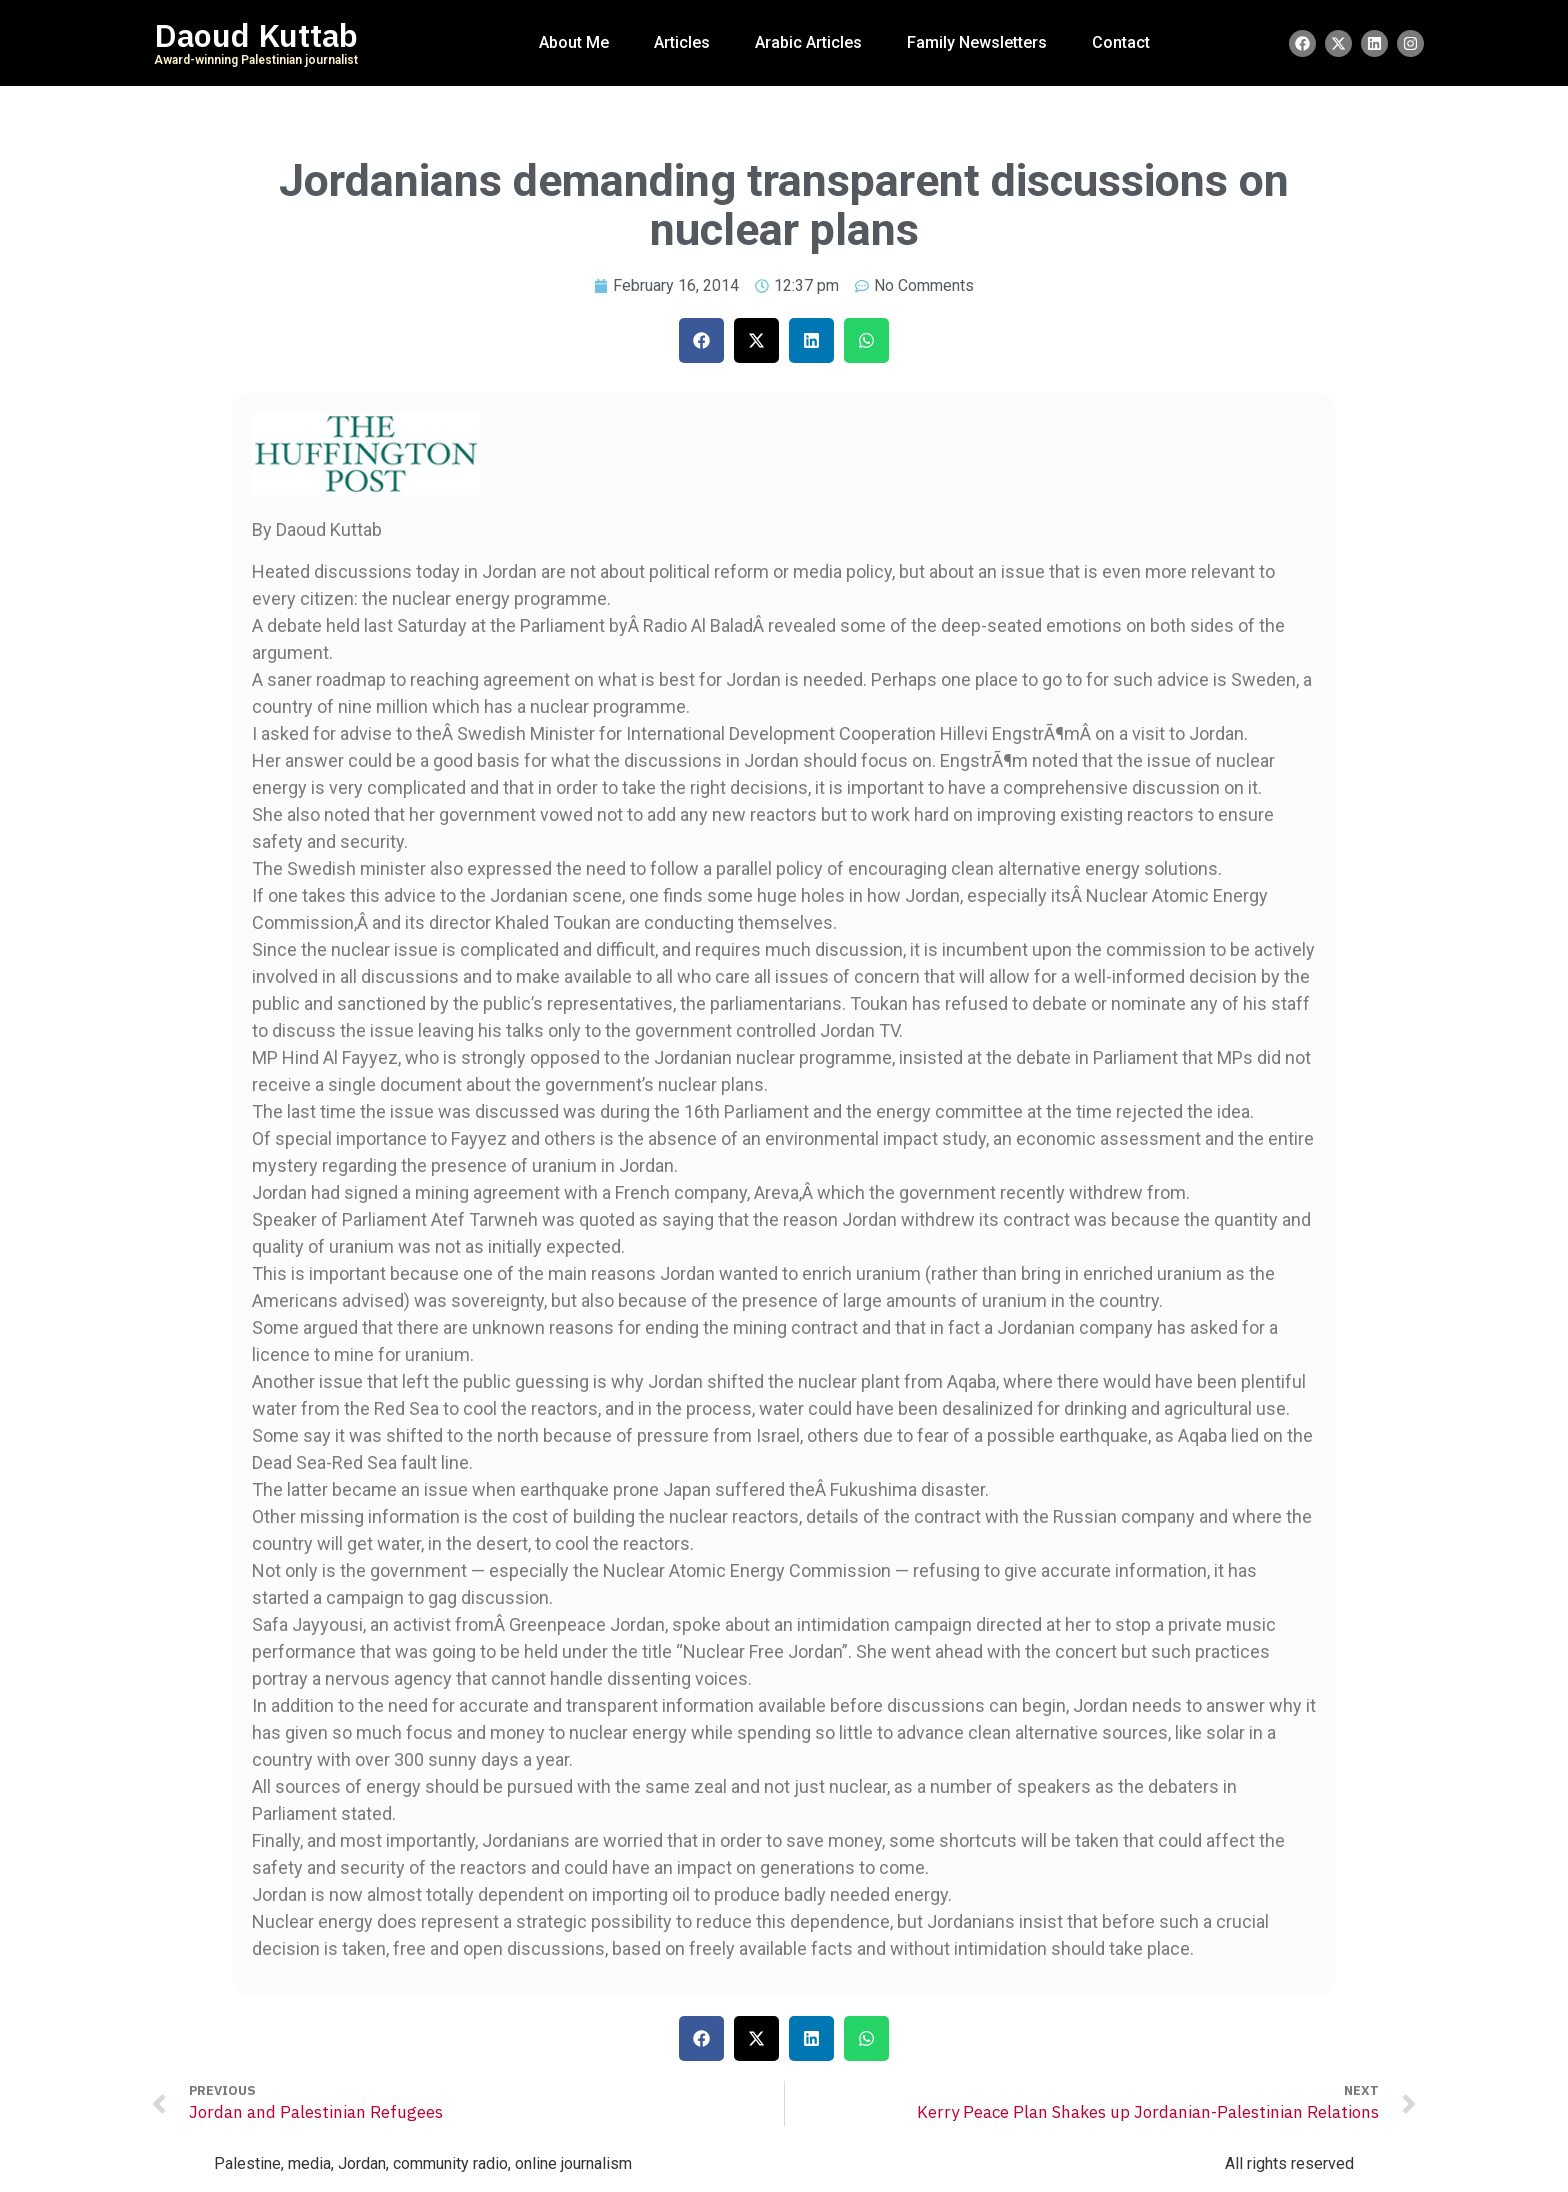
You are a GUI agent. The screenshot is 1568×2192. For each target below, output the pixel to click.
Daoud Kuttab (256, 36)
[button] (701, 340)
